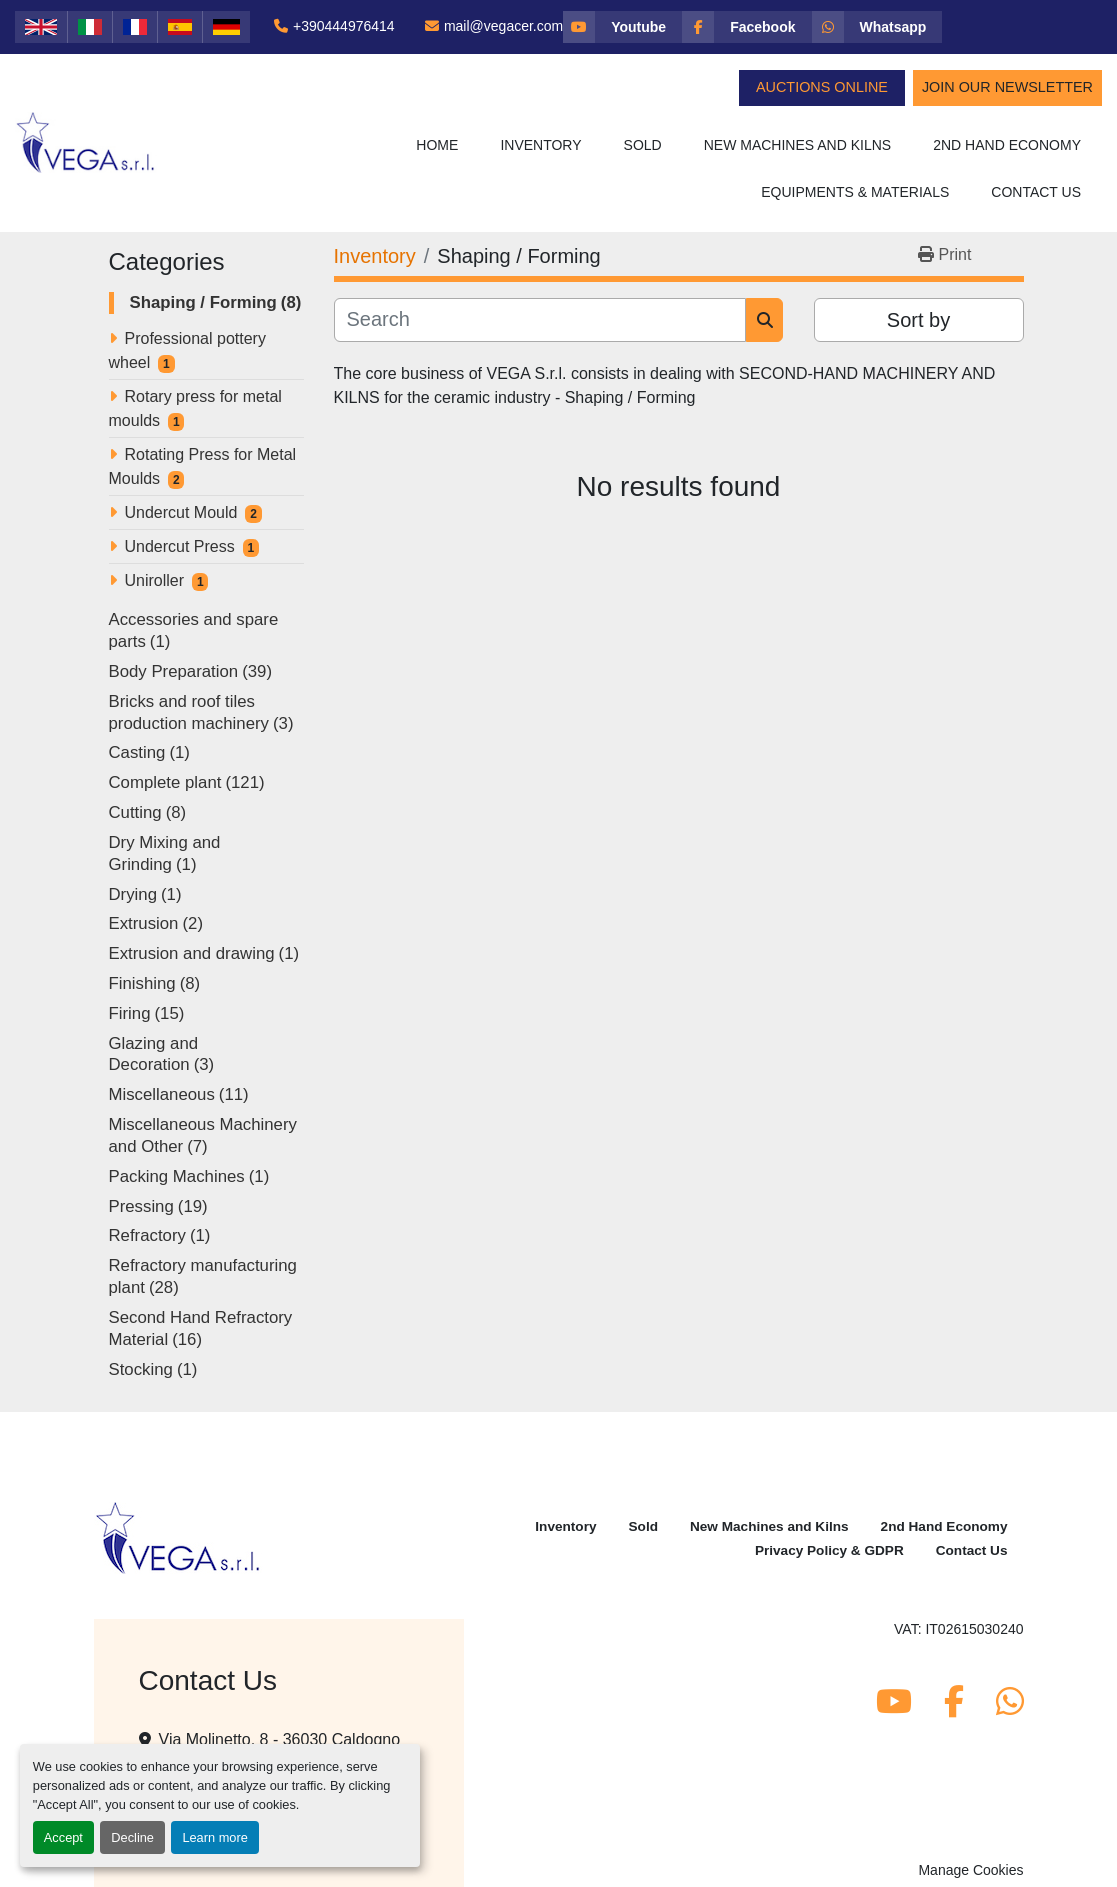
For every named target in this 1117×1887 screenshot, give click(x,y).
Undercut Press (180, 546)
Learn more (214, 1837)
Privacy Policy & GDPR (829, 1550)
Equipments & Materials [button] (855, 192)
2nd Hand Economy (1007, 145)
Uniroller (155, 580)
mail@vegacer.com (503, 26)
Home (437, 145)
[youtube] (622, 27)
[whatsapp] (877, 27)
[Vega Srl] (178, 1537)
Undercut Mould (181, 512)
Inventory (540, 145)
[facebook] (746, 27)
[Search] (540, 320)
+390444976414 (344, 26)
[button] (540, 145)
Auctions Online (822, 87)
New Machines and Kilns (798, 145)
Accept (63, 1837)
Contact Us (1036, 192)
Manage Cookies (970, 1870)
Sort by (918, 320)
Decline (132, 1837)
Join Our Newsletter (1007, 87)
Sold (643, 145)
